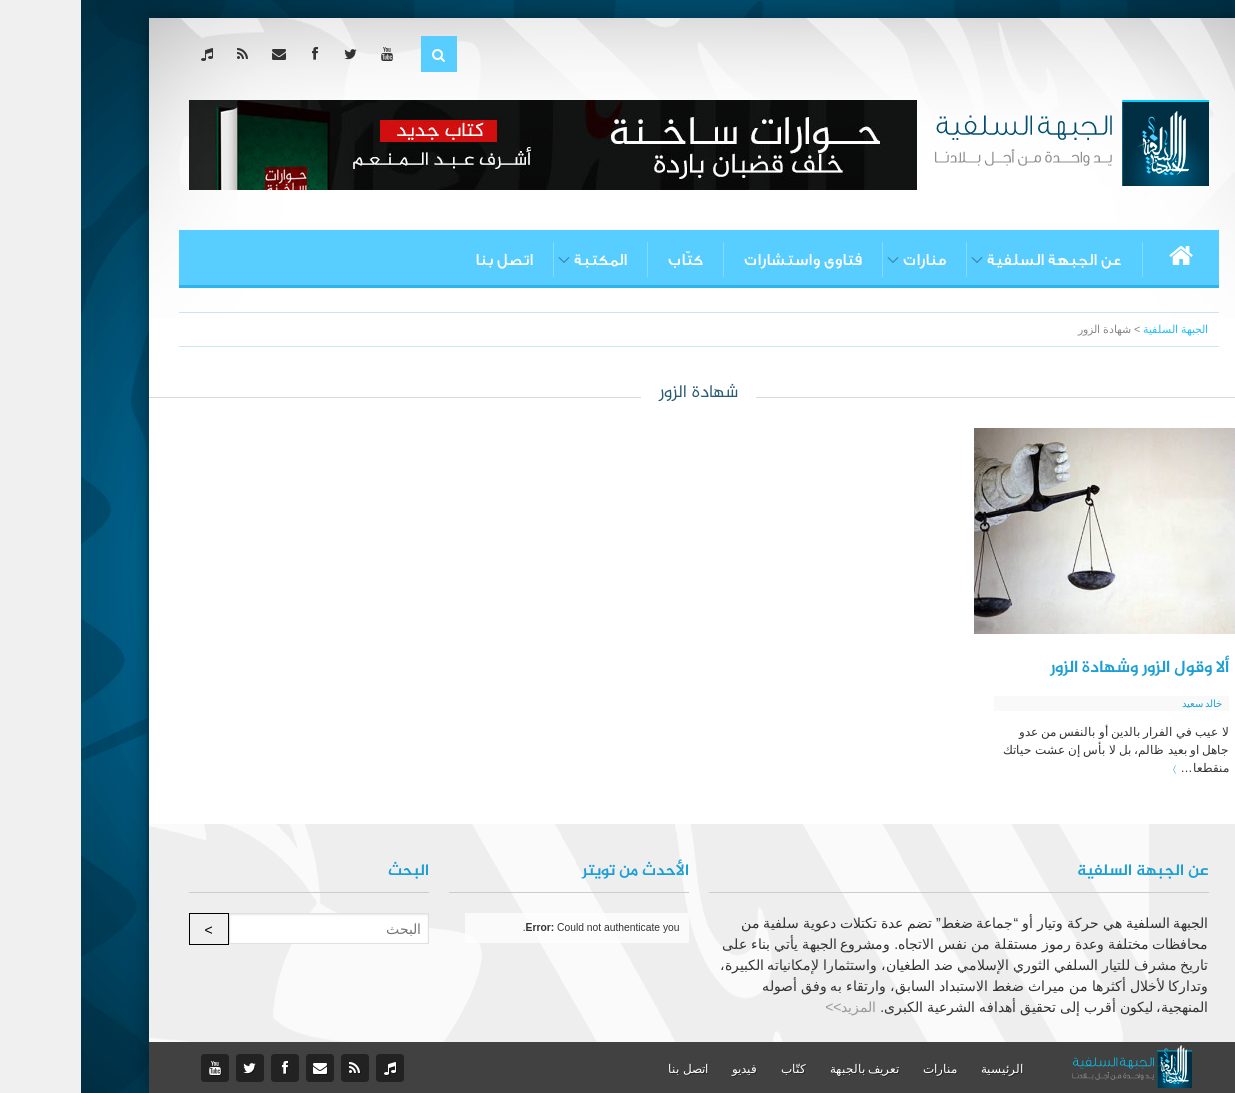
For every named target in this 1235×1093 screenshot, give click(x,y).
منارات (843, 260)
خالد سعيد (1121, 703)
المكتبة (519, 260)
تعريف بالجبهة (783, 1069)
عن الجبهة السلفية (973, 260)
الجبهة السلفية (1094, 329)
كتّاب (604, 260)
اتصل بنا (423, 260)
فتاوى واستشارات (722, 260)
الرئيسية (921, 1069)
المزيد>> (769, 1007)
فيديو (663, 1069)
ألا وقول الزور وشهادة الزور (1058, 668)
